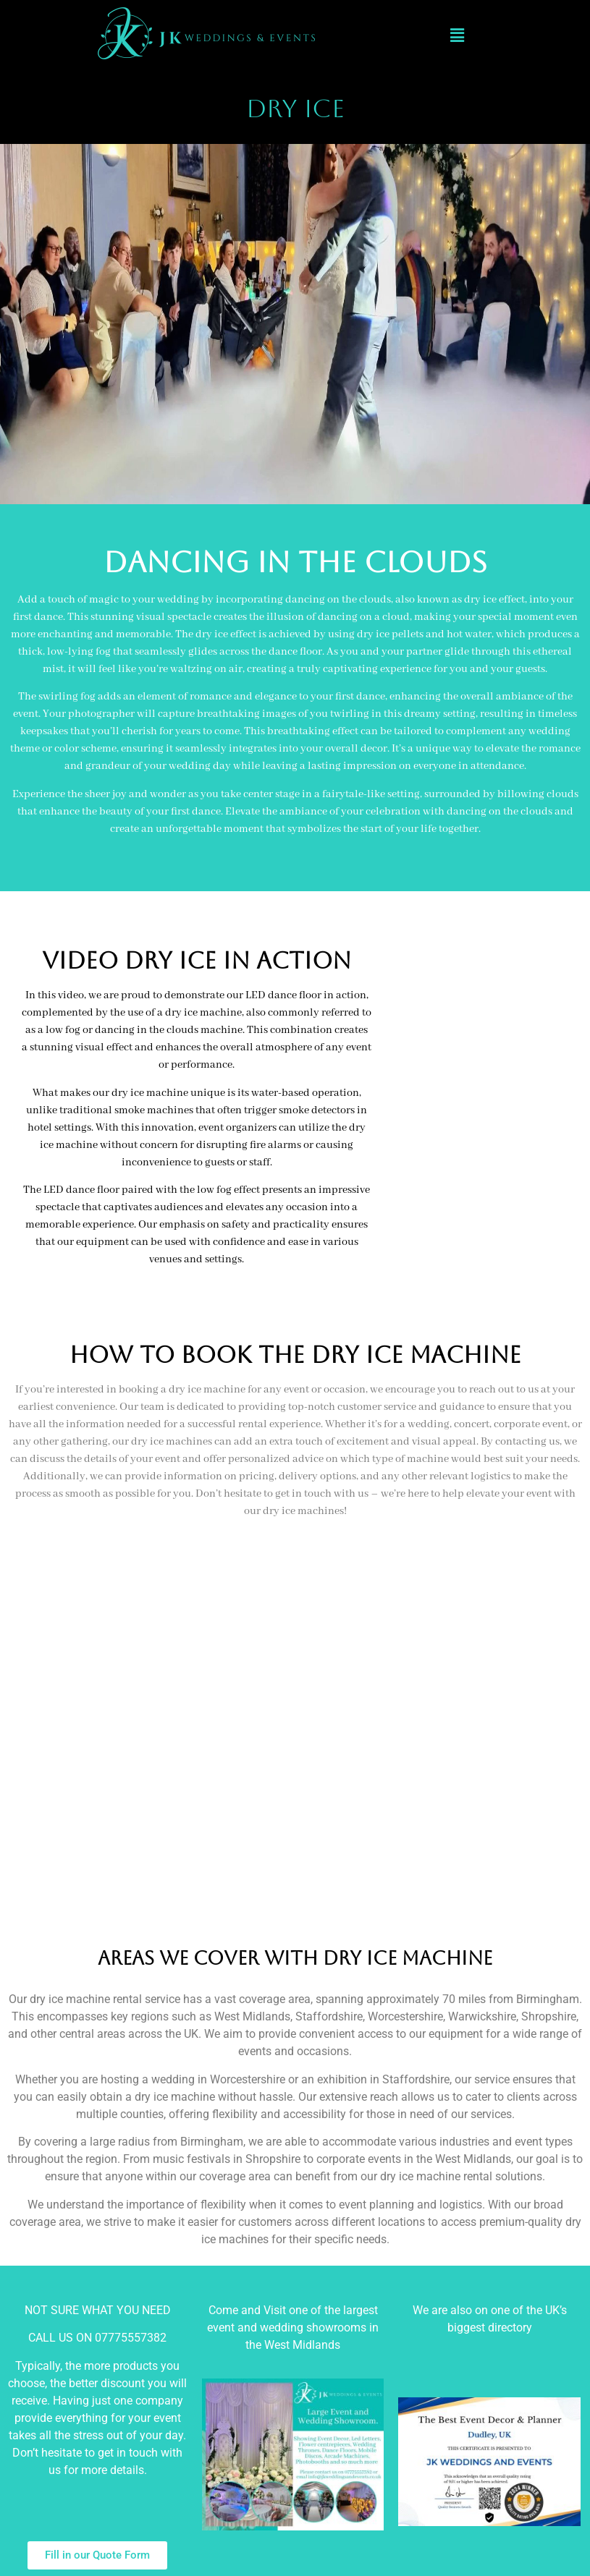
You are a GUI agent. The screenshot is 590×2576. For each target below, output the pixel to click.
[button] (456, 35)
